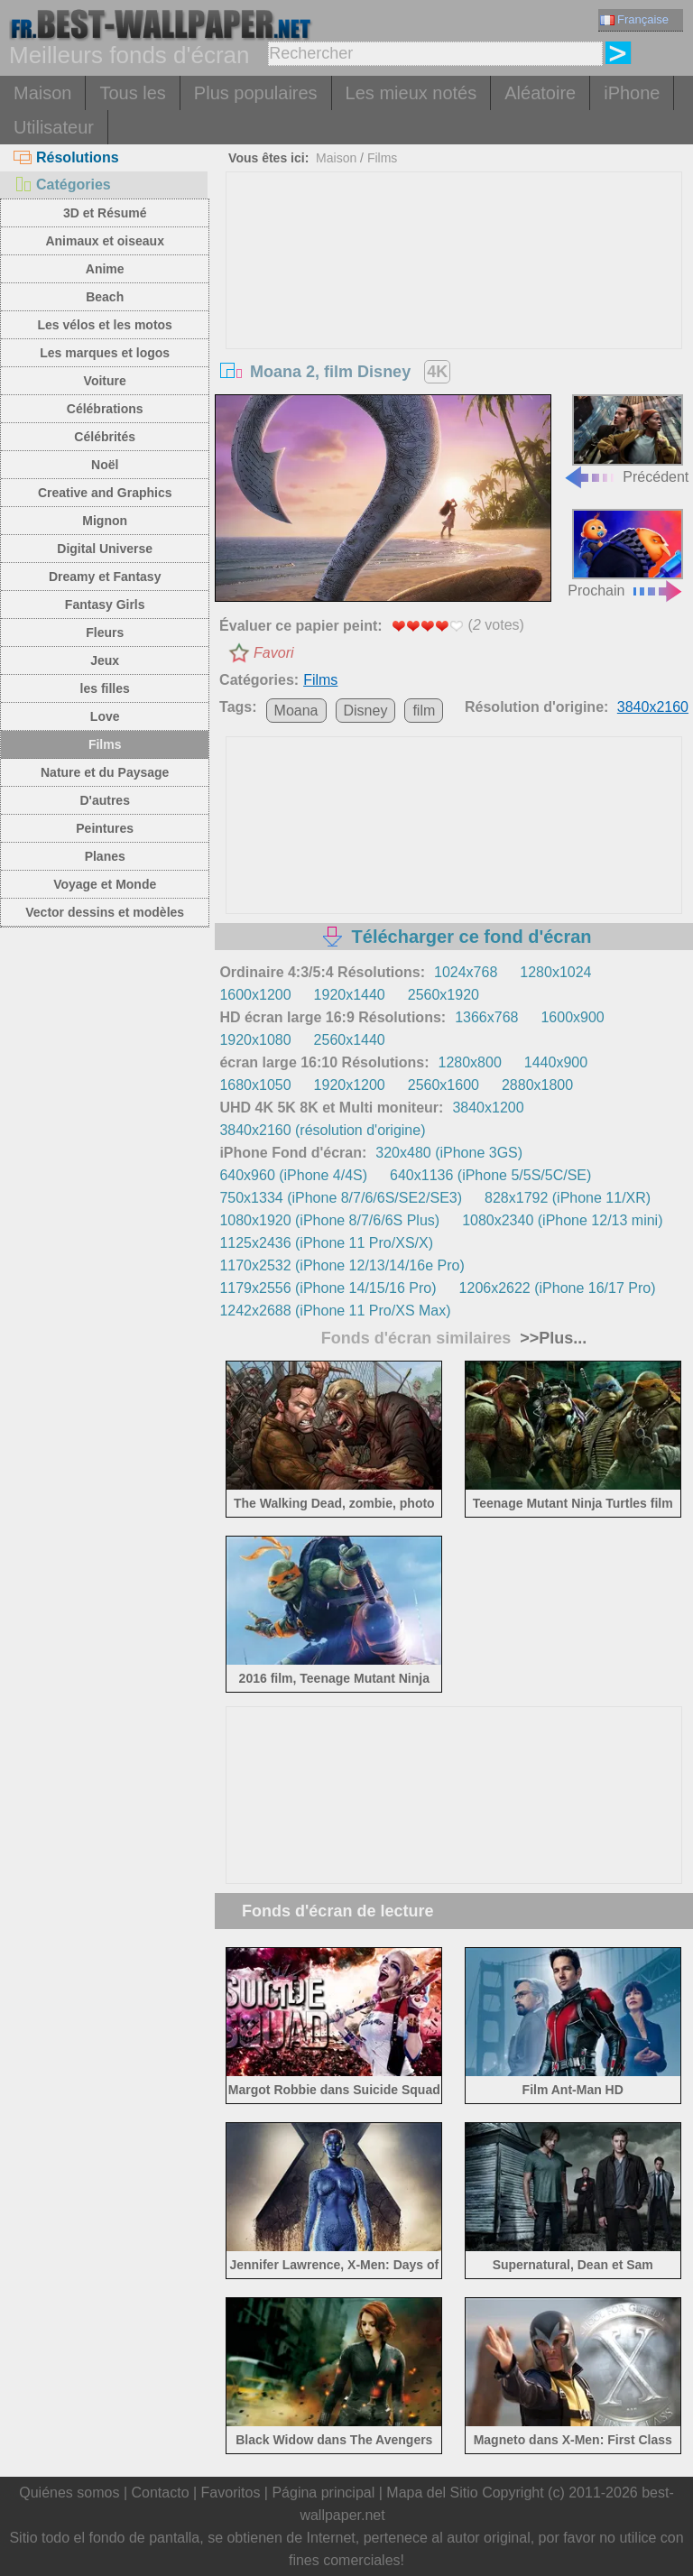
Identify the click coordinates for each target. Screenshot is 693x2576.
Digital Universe (104, 548)
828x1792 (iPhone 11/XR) (568, 1197)
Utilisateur (54, 127)
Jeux (104, 660)
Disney (366, 710)
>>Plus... (551, 1338)
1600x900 (572, 1017)
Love (105, 716)
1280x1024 (555, 972)
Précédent (625, 439)
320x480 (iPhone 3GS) (448, 1152)
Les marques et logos (105, 353)
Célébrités (104, 436)
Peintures (105, 828)
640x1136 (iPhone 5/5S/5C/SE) (490, 1175)
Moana (296, 710)
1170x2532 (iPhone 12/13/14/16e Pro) (341, 1265)
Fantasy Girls (105, 604)
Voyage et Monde (104, 884)
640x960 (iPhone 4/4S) (293, 1175)
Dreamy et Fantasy (105, 576)
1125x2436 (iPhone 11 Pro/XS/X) (326, 1243)
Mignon (104, 520)
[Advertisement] (454, 307)
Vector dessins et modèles (104, 912)
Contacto (160, 2492)
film (423, 710)
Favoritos (231, 2492)
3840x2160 (652, 707)
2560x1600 (443, 1085)
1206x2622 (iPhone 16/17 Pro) (557, 1288)
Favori (273, 652)
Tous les (132, 93)
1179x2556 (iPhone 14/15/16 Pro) (327, 1288)
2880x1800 (537, 1085)
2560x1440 (349, 1040)
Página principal (323, 2492)
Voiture (105, 381)
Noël (104, 464)
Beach (105, 297)
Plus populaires (256, 93)
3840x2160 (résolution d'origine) (322, 1130)
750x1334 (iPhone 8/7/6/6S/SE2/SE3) (340, 1197)
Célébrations (105, 409)
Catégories (62, 184)
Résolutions (66, 157)
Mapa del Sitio (431, 2492)
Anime (105, 269)
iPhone (632, 93)
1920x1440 (349, 994)
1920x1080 (255, 1040)
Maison (42, 93)
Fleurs (105, 632)
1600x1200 (255, 994)
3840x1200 (487, 1107)
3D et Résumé (105, 213)
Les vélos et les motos (104, 325)
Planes (105, 856)
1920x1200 (349, 1085)
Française (634, 19)
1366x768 (486, 1017)
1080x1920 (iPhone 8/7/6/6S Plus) (329, 1220)
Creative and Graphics (105, 492)
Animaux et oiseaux (104, 241)
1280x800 (469, 1062)
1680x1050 (255, 1085)
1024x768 (465, 972)
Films (105, 744)
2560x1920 (443, 994)
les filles (105, 688)
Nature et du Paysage (105, 772)
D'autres (104, 800)
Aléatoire (540, 93)
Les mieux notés (411, 93)
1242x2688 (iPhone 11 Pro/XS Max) (334, 1310)
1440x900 (555, 1062)
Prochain (626, 553)
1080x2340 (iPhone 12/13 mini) (562, 1220)
